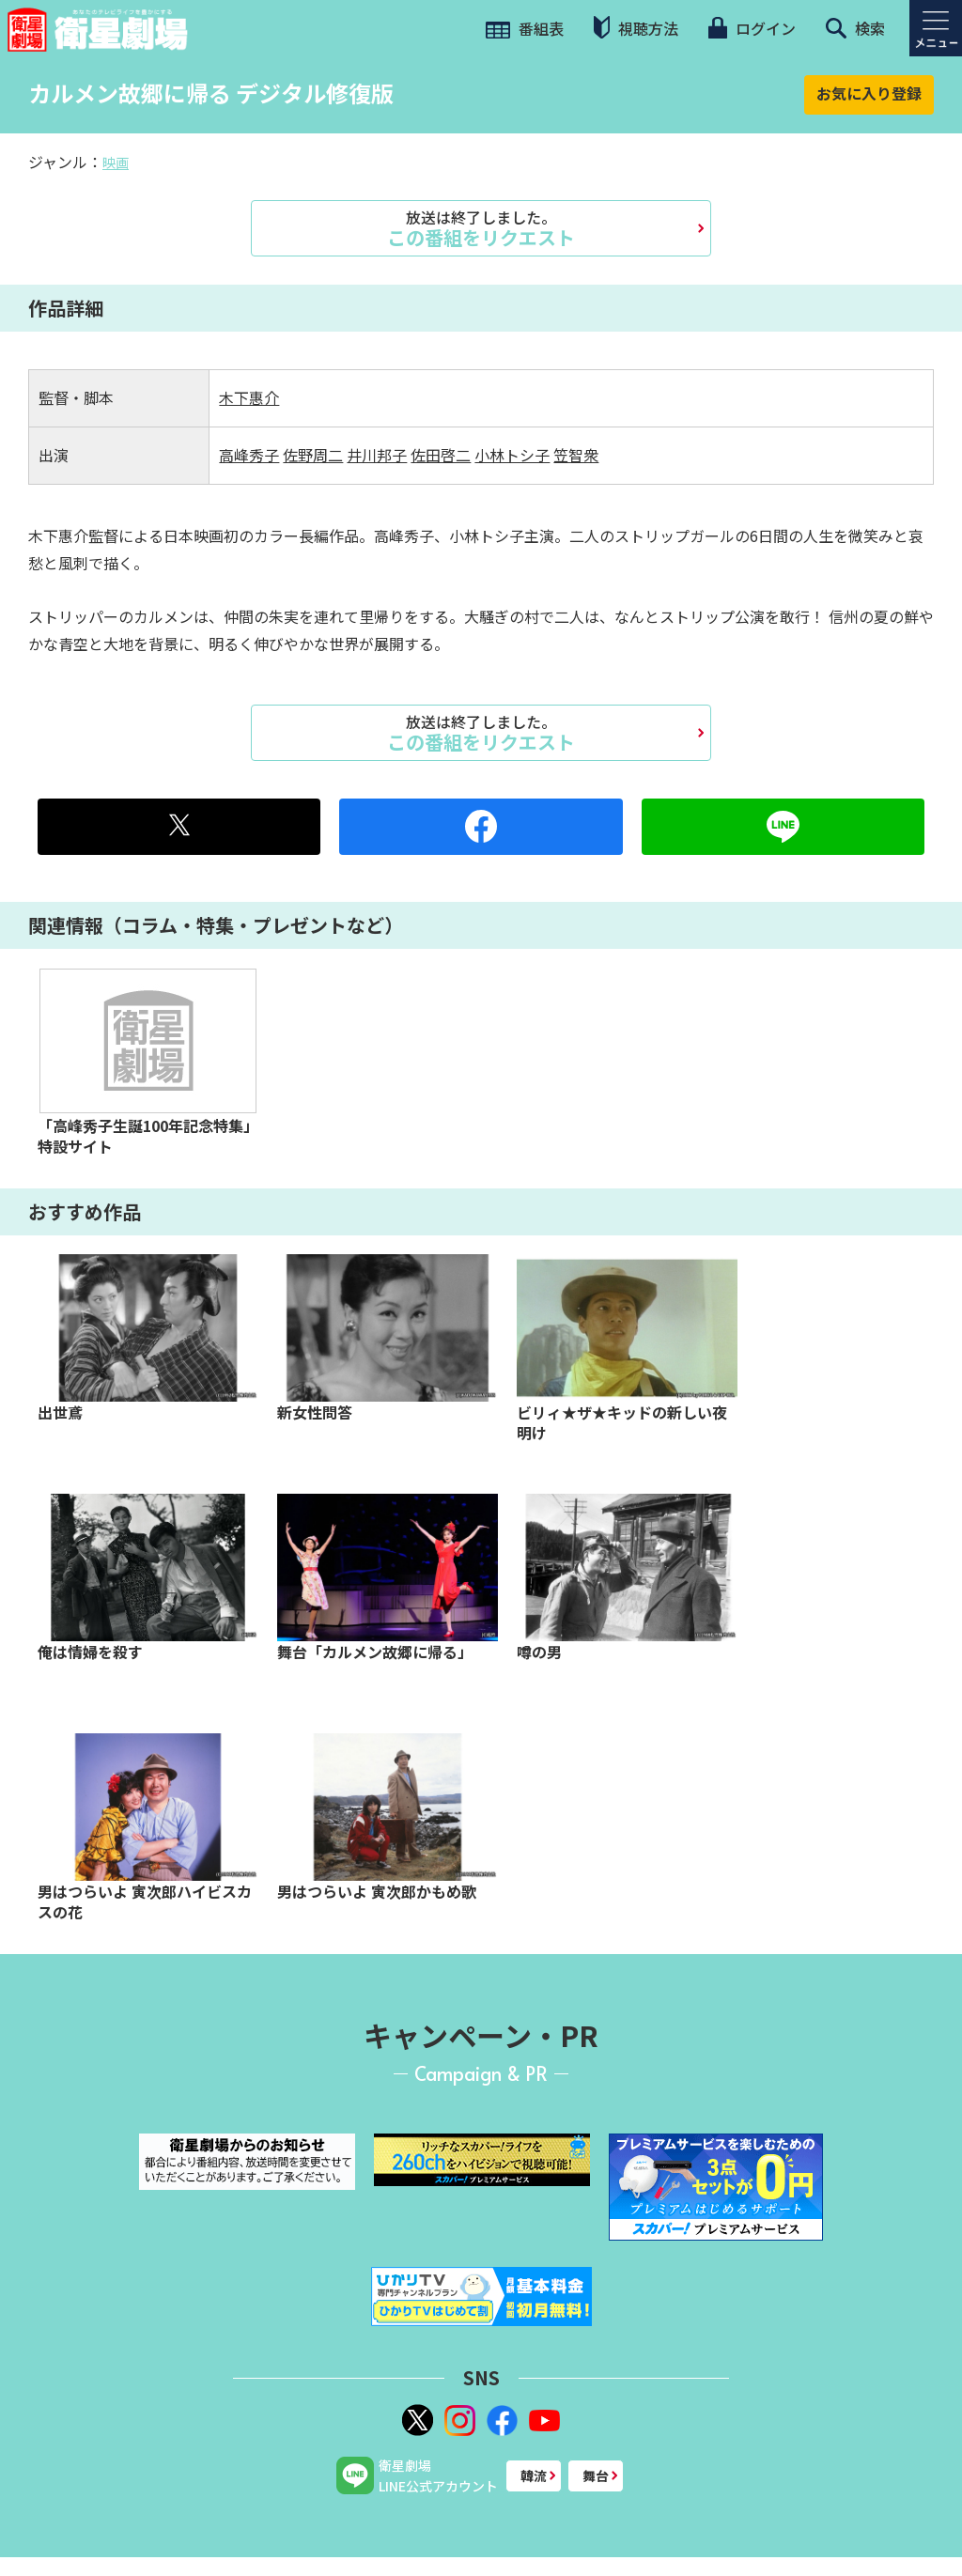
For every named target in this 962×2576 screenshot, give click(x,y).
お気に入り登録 (869, 93)
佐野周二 (313, 454)
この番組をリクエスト (481, 228)
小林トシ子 (512, 454)
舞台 (595, 2475)
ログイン (751, 28)
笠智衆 (575, 454)
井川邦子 (377, 454)
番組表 (525, 28)
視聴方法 (636, 27)
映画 (115, 162)
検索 (855, 28)
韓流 (533, 2475)
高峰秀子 (249, 454)
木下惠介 (249, 397)
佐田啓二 (441, 454)
